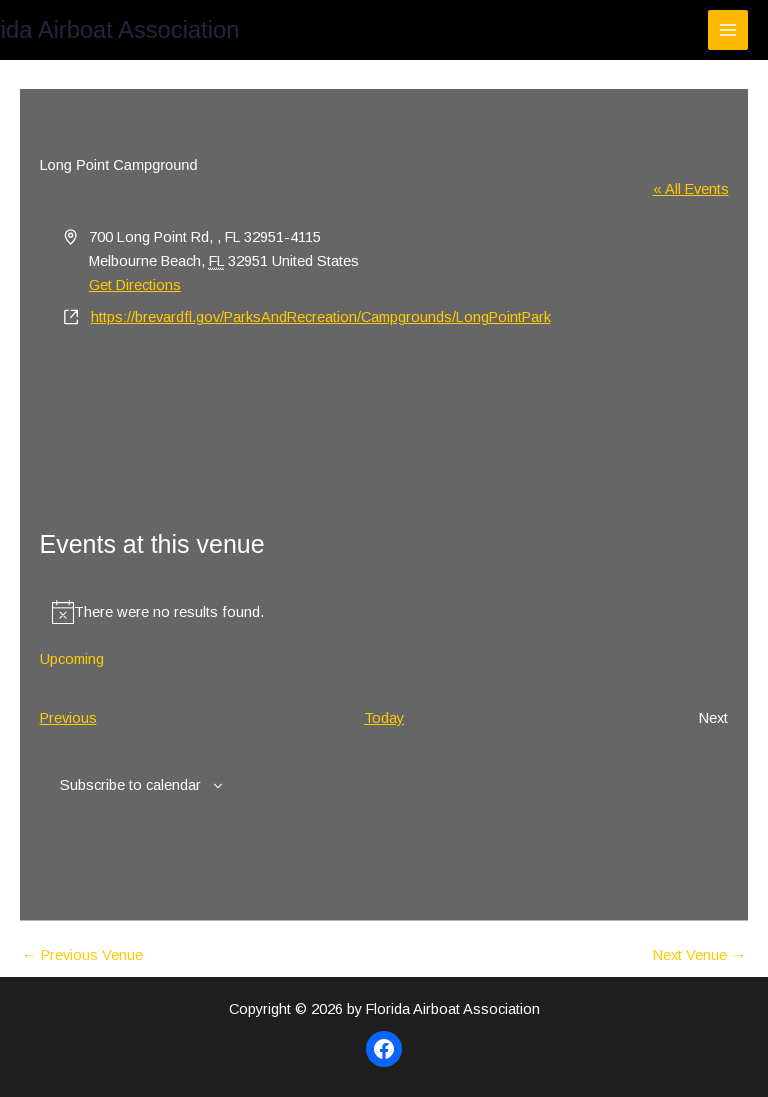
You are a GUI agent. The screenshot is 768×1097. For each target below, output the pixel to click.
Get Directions (135, 285)
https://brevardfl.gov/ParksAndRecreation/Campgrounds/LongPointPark (321, 317)
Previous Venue (82, 955)
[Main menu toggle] (728, 30)
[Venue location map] (384, 405)
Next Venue (699, 955)
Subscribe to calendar (130, 785)
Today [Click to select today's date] (384, 718)
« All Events (691, 189)
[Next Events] (713, 718)
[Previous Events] (68, 718)
